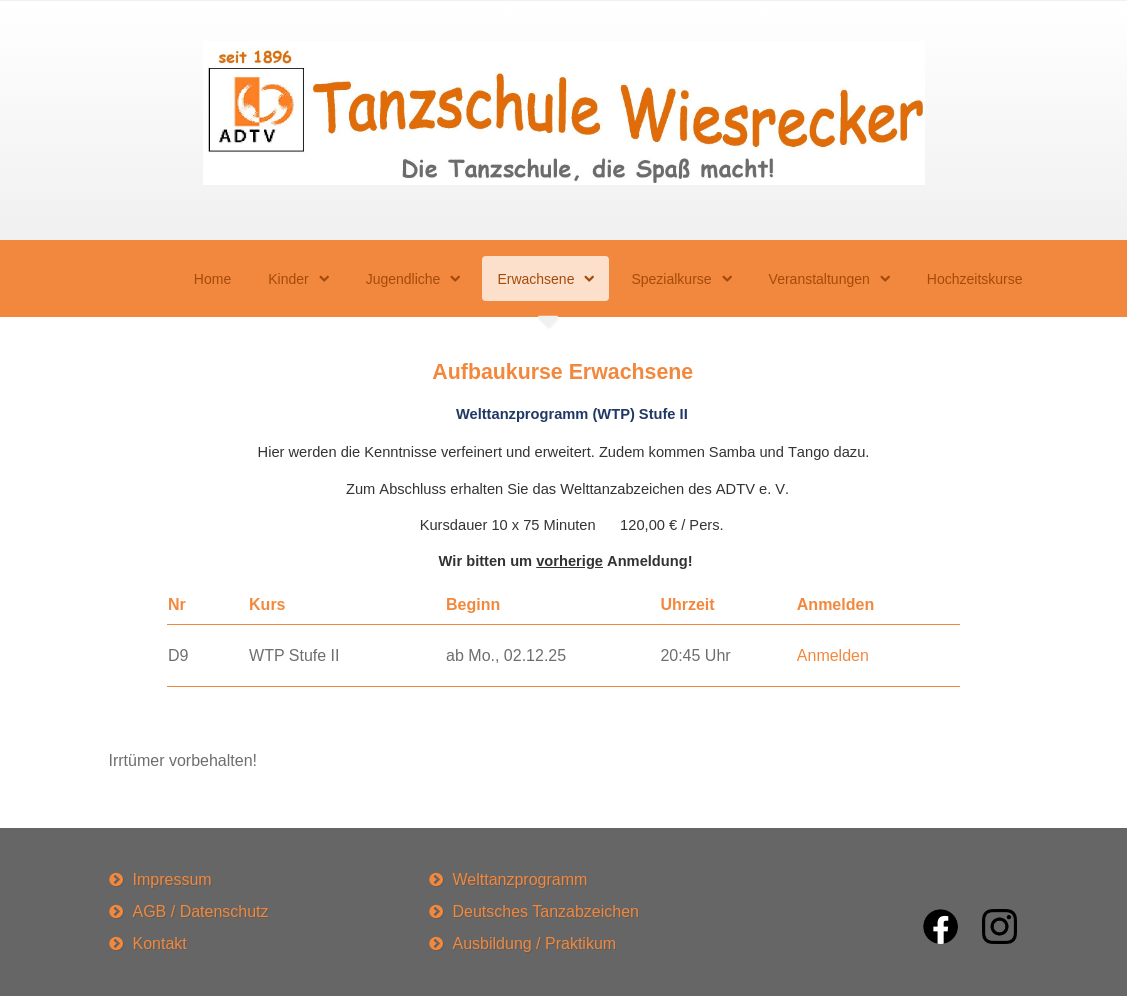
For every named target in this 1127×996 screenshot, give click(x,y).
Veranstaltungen (819, 279)
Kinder (288, 279)
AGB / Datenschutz (201, 911)
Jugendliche (403, 279)
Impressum (172, 879)
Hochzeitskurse (975, 279)
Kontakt (160, 943)
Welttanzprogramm (520, 879)
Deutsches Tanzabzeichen (546, 911)
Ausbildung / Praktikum (535, 943)
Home (212, 279)
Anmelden (833, 655)
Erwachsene (535, 279)
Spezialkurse (671, 279)
